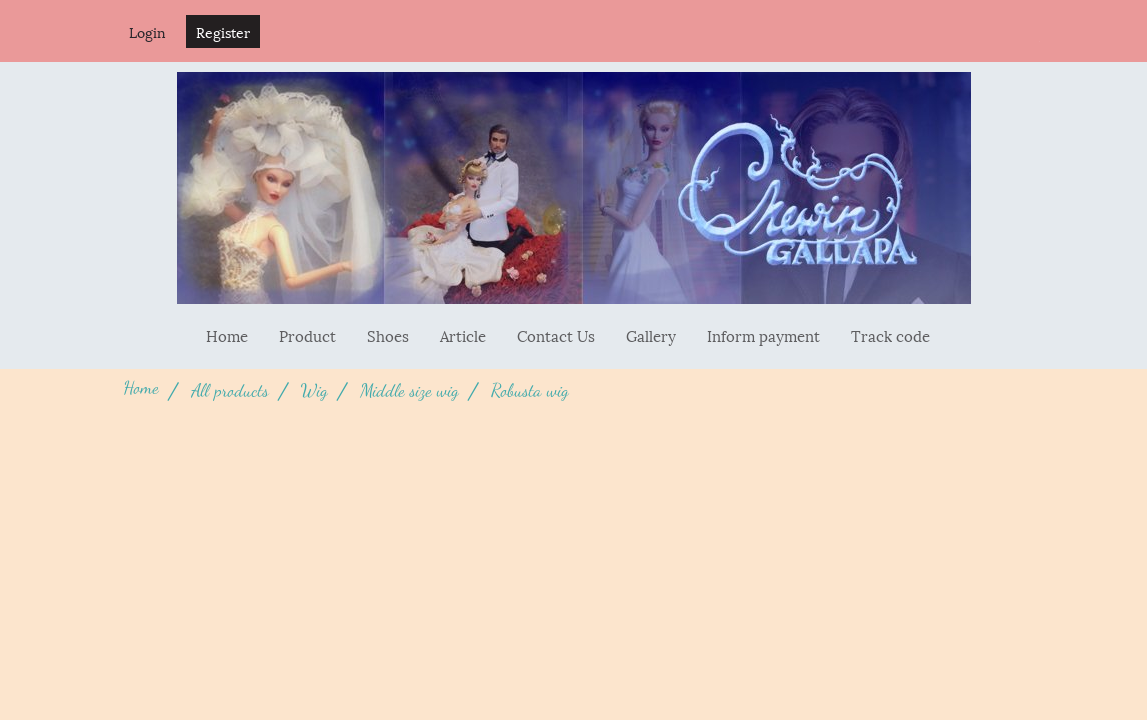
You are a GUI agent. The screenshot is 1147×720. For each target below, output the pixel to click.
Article (463, 335)
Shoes (388, 335)
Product (307, 335)
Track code (890, 335)
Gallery (651, 335)
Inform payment (763, 335)
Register (223, 31)
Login (147, 31)
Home (227, 335)
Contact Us (556, 335)
